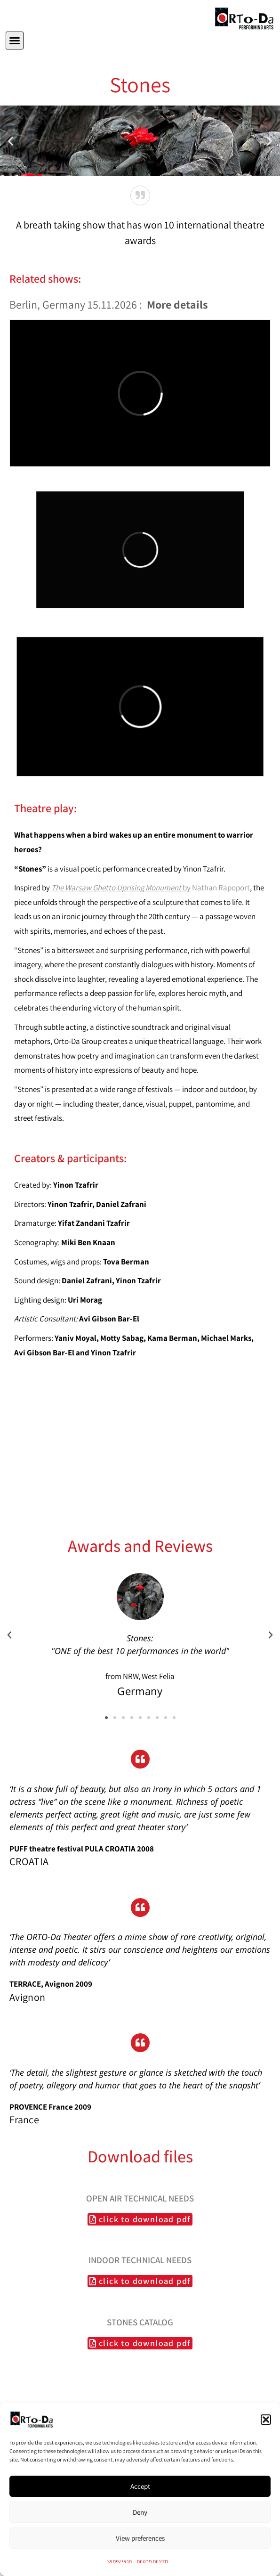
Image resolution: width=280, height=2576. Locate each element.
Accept (140, 2486)
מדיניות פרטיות (152, 2561)
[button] (266, 2419)
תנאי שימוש (119, 2561)
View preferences (140, 2538)
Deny (140, 2512)
